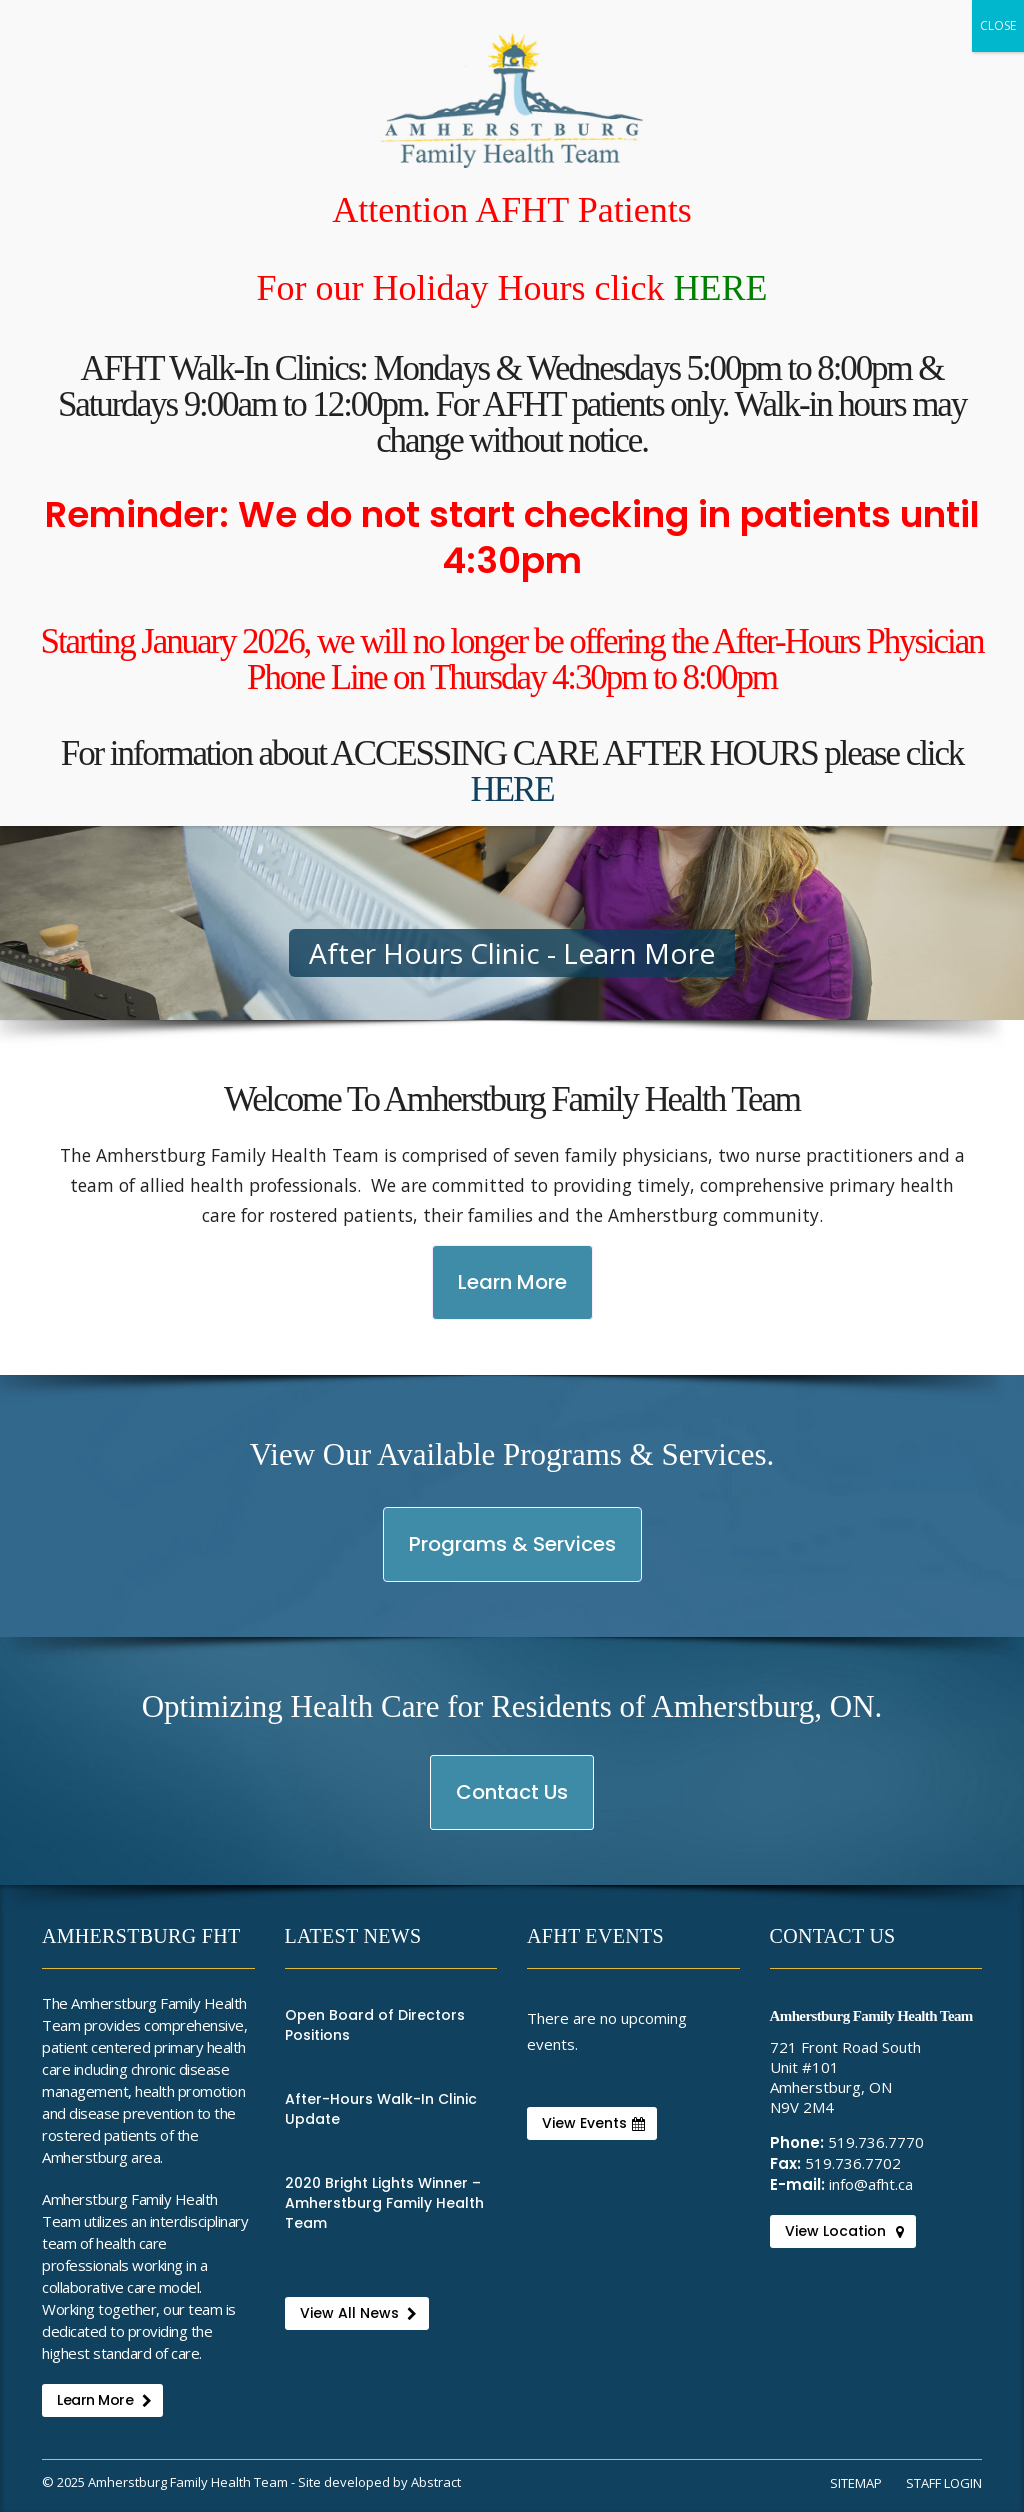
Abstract (436, 2482)
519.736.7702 (853, 2163)
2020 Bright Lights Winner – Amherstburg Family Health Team (384, 2203)
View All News (358, 2313)
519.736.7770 (876, 2142)
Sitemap (856, 2483)
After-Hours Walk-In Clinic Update (381, 2109)
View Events (593, 2123)
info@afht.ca (871, 2184)
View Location (844, 2231)
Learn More (522, 1293)
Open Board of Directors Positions (375, 2025)
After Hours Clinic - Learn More (512, 953)
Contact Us (513, 1803)
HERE (720, 288)
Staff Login (944, 2483)
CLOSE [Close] (998, 25)
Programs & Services (512, 1555)
